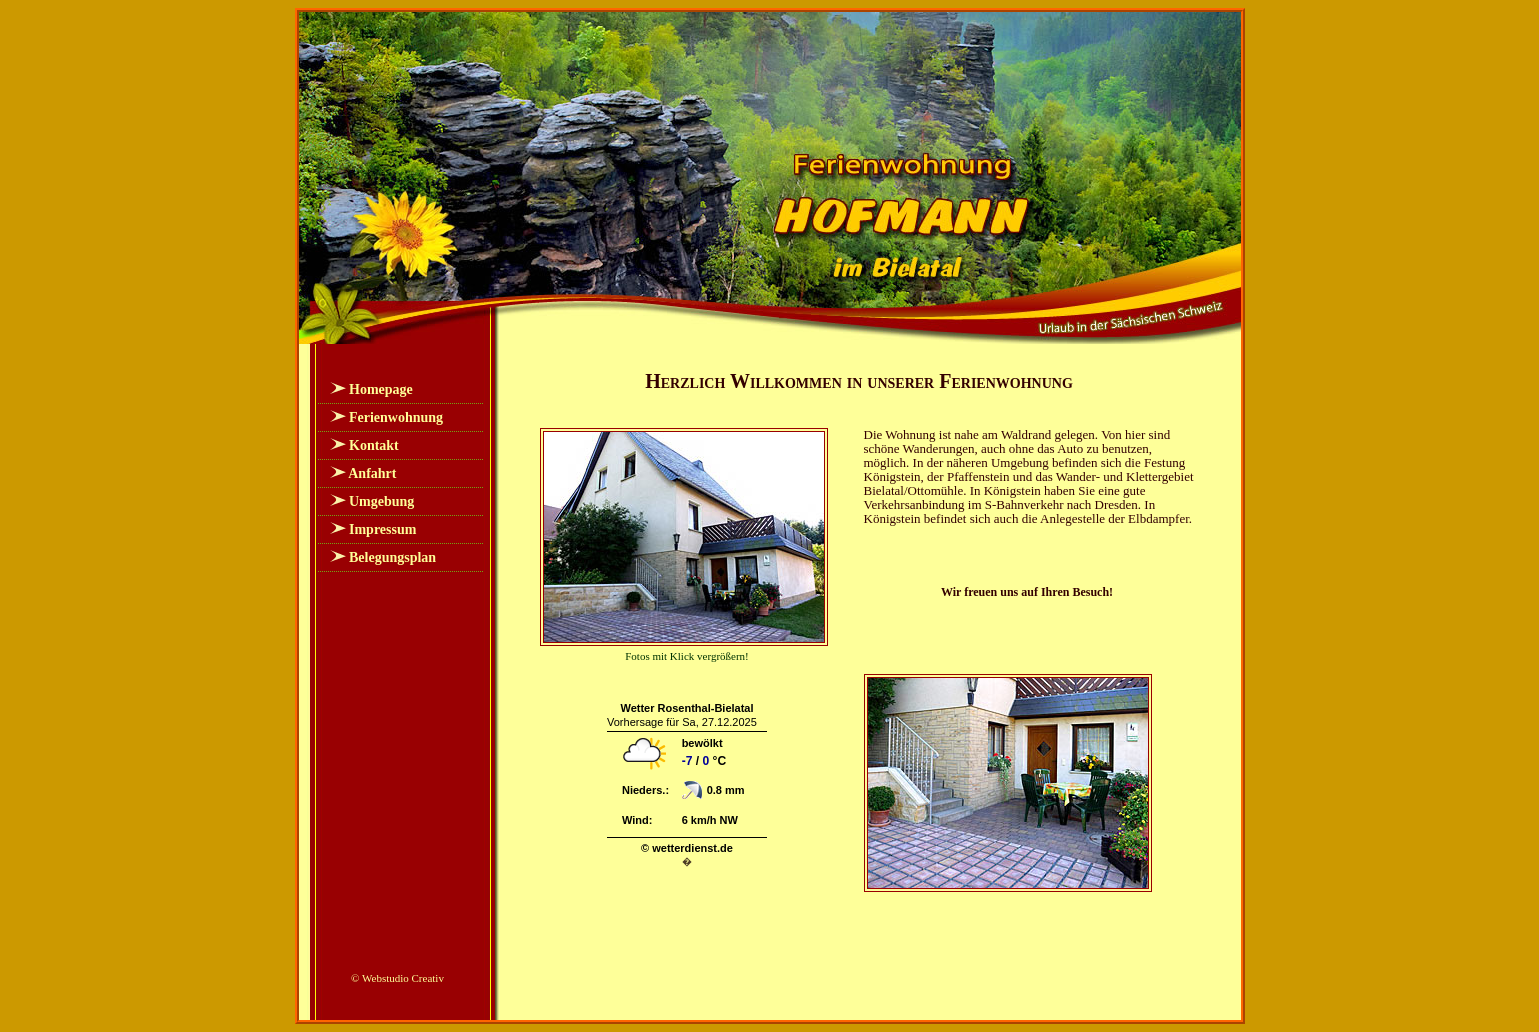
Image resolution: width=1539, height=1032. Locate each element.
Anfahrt (372, 473)
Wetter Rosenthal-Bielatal (686, 708)
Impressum (382, 529)
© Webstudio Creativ (397, 978)
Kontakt (374, 445)
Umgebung (381, 501)
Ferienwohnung (396, 417)
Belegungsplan (392, 557)
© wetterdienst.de (687, 848)
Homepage (381, 389)
